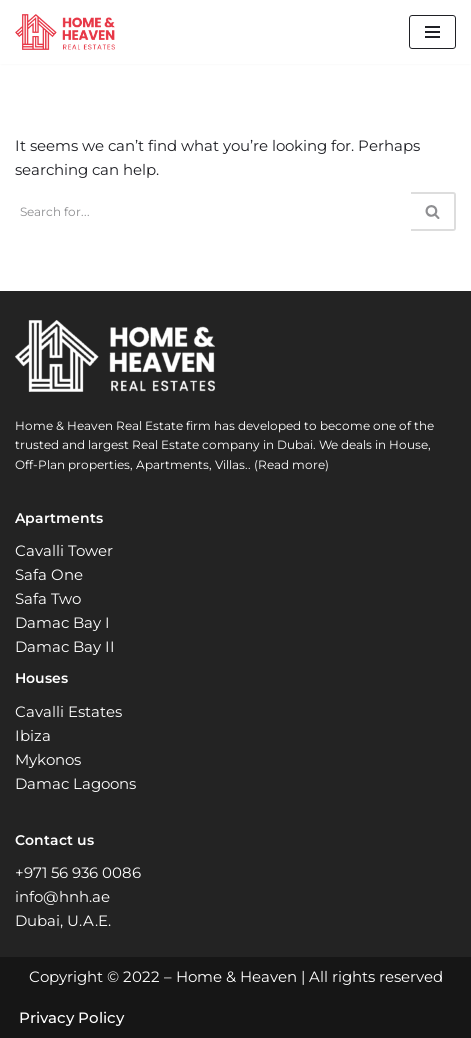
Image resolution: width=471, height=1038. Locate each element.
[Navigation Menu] (432, 32)
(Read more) (291, 464)
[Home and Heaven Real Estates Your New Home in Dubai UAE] (65, 32)
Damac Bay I (62, 622)
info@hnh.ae (62, 896)
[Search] (213, 211)
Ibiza (33, 735)
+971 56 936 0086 (78, 872)
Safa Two (48, 598)
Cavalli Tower (64, 550)
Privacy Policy (71, 1017)
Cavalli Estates (68, 711)
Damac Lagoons (75, 783)
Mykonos (48, 759)
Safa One (49, 574)
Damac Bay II (65, 646)
